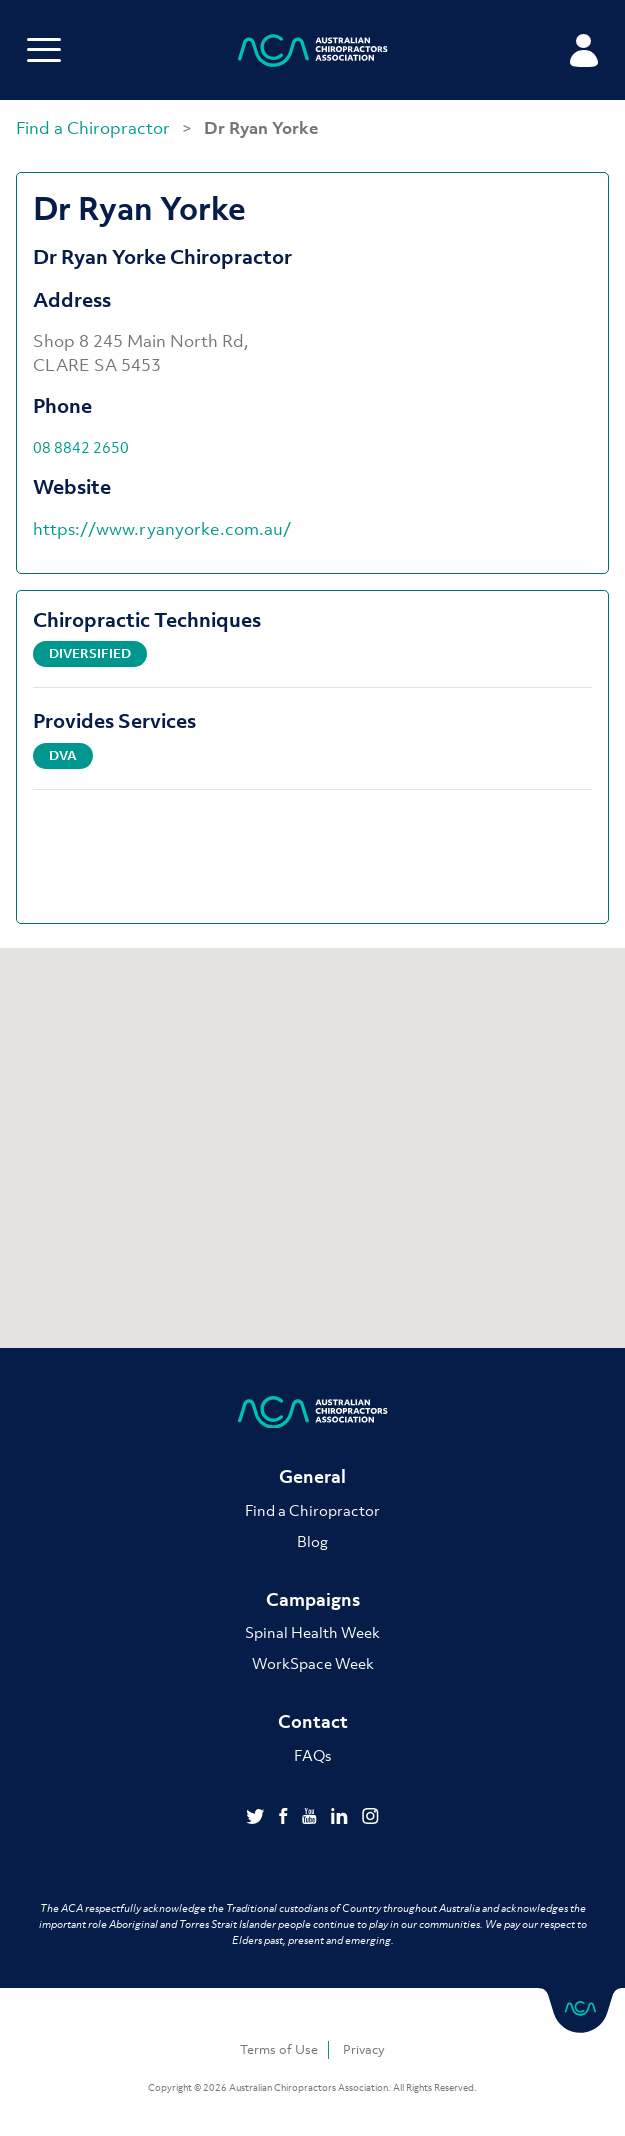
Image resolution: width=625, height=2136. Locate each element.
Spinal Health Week (312, 1632)
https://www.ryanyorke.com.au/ (162, 529)
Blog (312, 1541)
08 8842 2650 (81, 447)
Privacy (364, 2049)
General (312, 1476)
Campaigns (313, 1599)
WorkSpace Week (313, 1663)
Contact (313, 1721)
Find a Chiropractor (95, 128)
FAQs (312, 1755)
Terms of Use (279, 2049)
